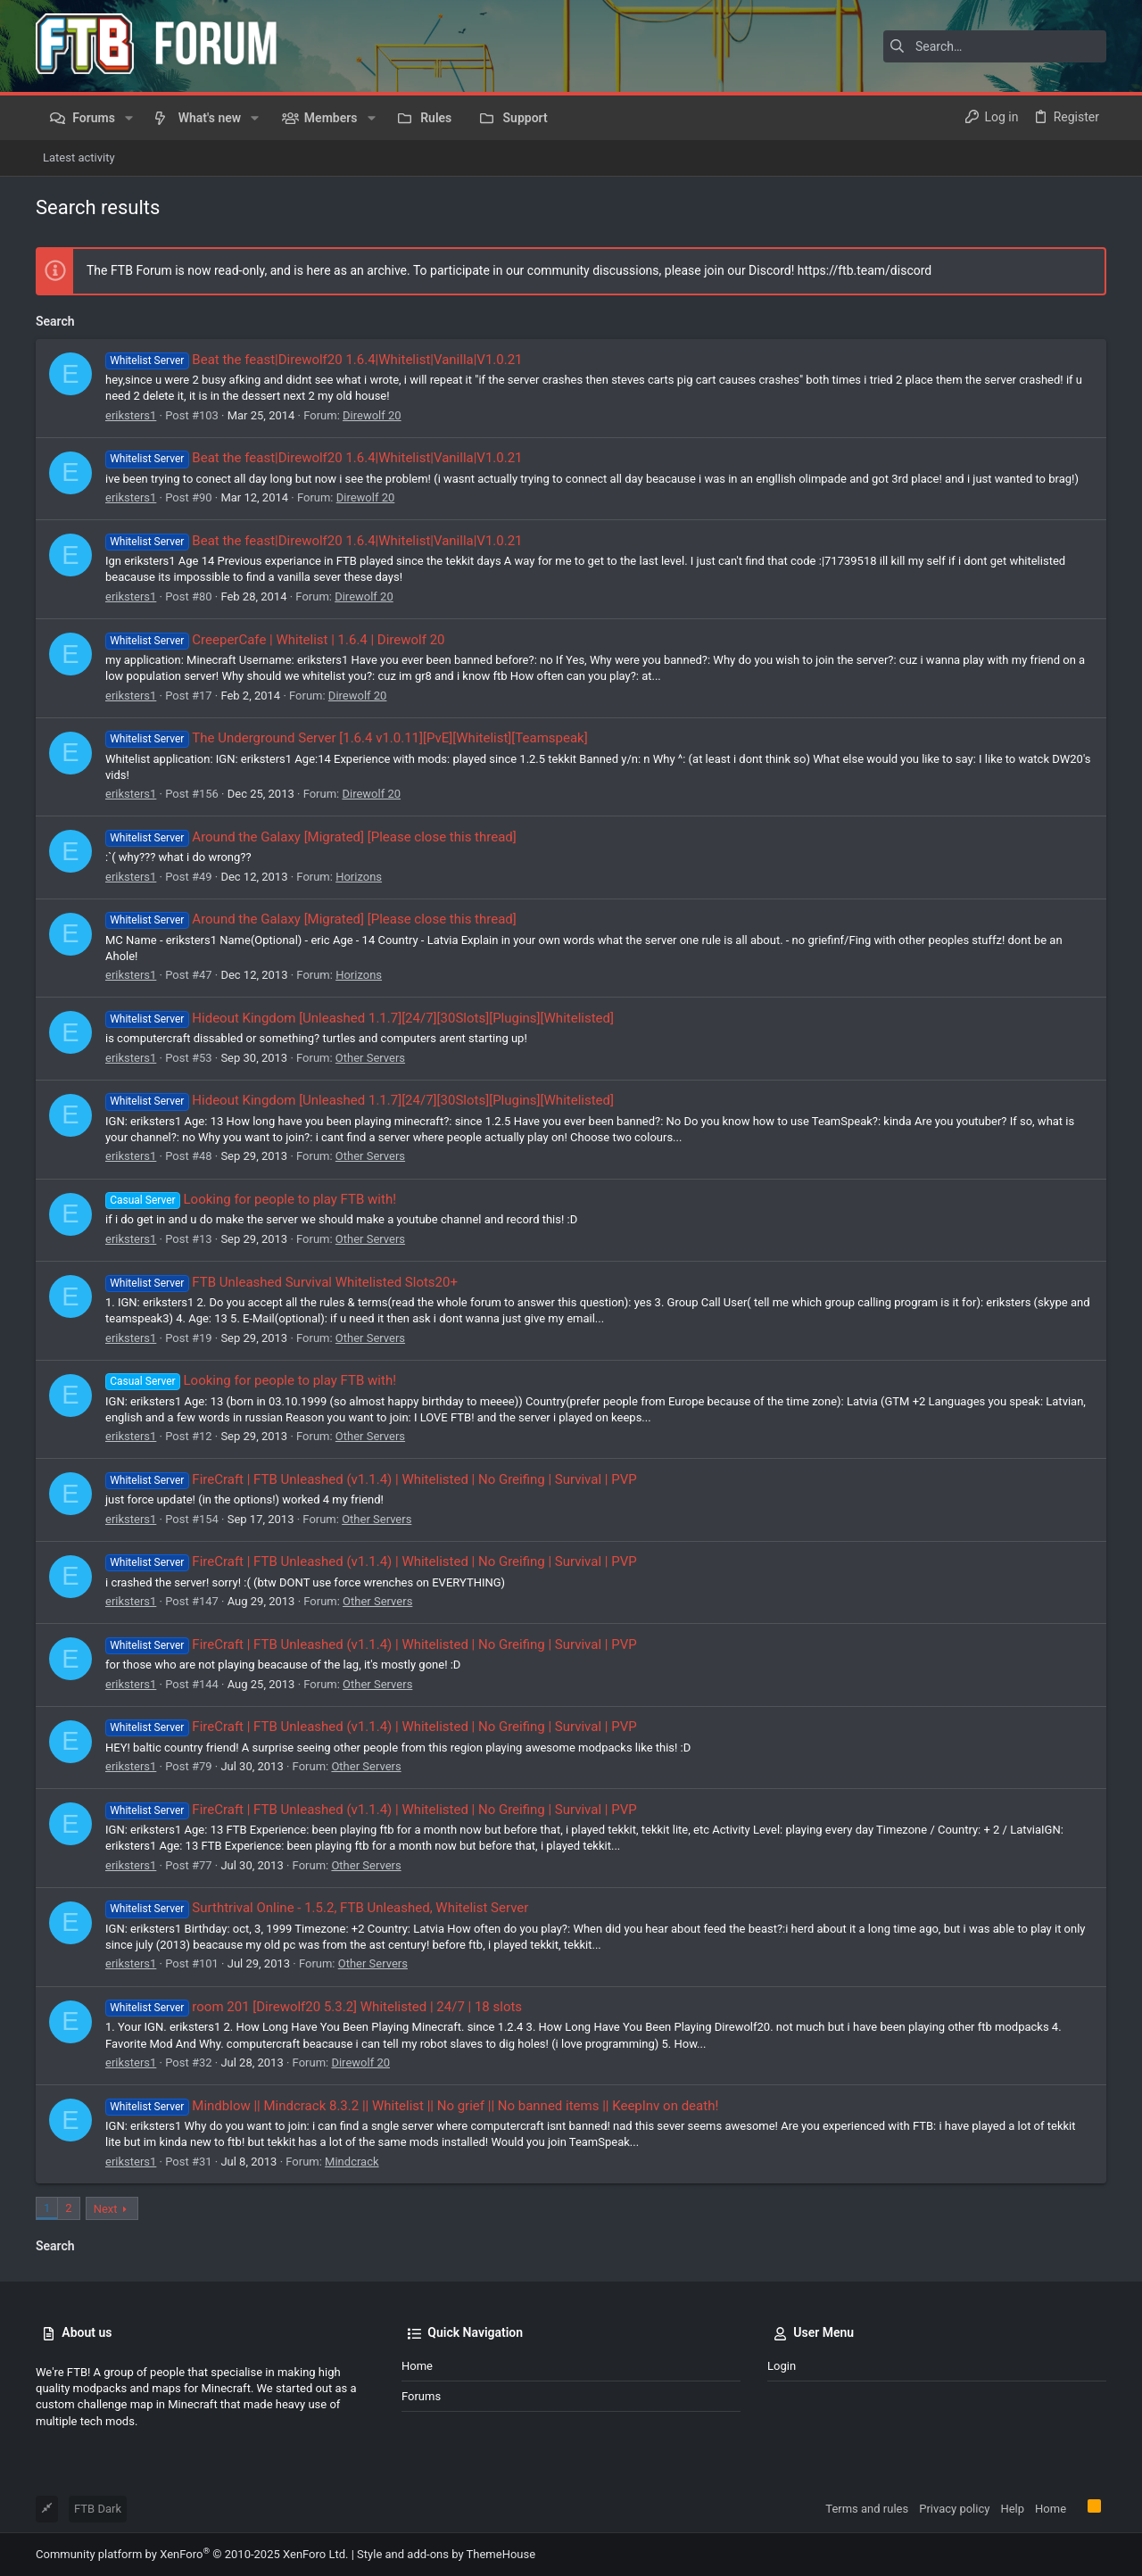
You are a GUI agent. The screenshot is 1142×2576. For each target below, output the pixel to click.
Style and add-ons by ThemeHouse (446, 2554)
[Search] (994, 46)
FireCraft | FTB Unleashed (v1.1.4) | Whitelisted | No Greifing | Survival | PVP (371, 1479)
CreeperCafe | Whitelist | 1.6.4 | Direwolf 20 (275, 640)
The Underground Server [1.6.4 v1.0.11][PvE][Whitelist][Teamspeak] (346, 738)
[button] (129, 117)
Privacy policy (954, 2508)
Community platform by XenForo (192, 2554)
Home (417, 2366)
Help (1012, 2508)
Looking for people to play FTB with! (250, 1199)
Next (106, 2209)
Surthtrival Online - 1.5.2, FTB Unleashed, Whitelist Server (316, 1908)
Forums (421, 2396)
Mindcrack (351, 2161)
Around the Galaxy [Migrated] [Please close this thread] (311, 837)
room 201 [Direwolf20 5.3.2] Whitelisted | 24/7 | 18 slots (313, 2007)
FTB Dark (97, 2508)
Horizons (358, 876)
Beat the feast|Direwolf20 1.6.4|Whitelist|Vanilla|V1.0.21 (314, 360)
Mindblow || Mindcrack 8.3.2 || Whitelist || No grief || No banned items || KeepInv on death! (411, 2106)
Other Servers (370, 1057)
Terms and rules (866, 2508)
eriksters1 (130, 415)
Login (781, 2366)
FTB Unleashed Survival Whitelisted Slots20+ (281, 1282)
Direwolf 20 (372, 415)
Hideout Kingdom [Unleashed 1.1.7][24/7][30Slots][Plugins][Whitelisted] (359, 1018)
